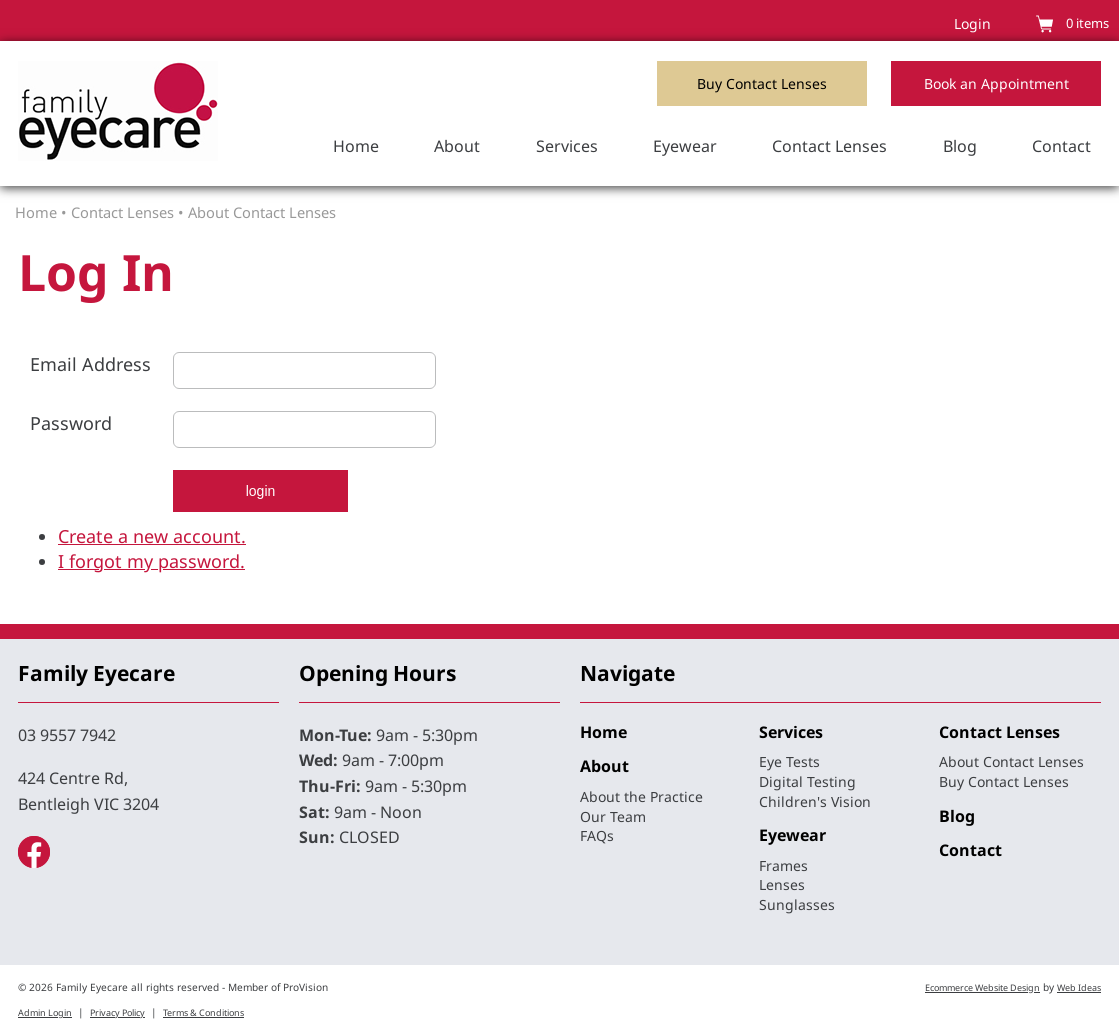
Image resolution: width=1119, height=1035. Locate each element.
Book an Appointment (996, 83)
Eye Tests (789, 761)
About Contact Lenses (262, 212)
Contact (1061, 146)
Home (356, 146)
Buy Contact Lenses (762, 83)
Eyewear (685, 146)
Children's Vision (815, 801)
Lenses (782, 884)
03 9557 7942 (67, 735)
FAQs (597, 835)
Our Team (613, 816)
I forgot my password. (151, 561)
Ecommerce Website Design (982, 987)
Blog (960, 146)
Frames (783, 865)
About (457, 146)
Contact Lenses (829, 146)
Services (567, 146)
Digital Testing (807, 781)
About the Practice (641, 796)
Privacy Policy (117, 1012)
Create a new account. (152, 536)
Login (972, 23)
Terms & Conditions (203, 1012)
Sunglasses (797, 904)
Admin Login (45, 1012)
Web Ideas (1079, 987)
